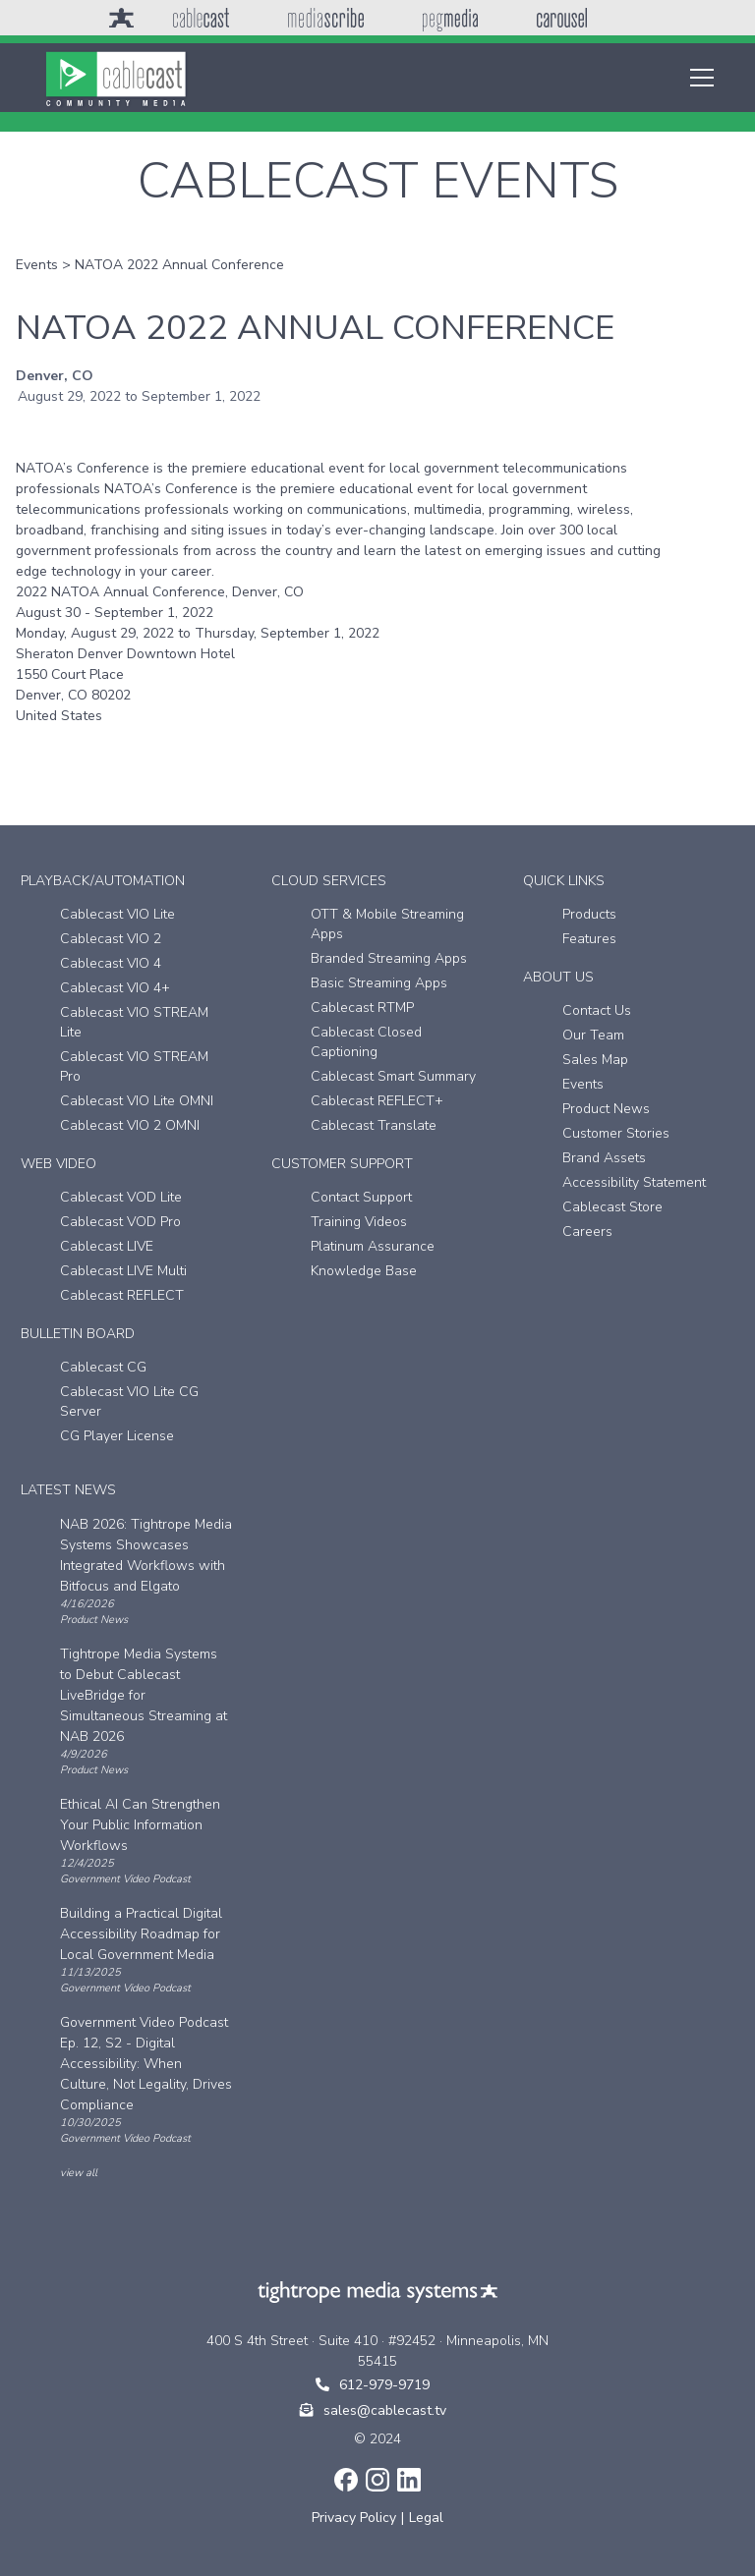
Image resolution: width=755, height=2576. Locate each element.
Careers (587, 1231)
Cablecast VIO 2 (110, 938)
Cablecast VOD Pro (120, 1221)
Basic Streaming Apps (379, 983)
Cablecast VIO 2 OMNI (130, 1125)
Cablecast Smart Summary (393, 1076)
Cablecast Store (612, 1207)
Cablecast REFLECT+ (377, 1101)
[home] (116, 77)
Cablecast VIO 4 (110, 963)
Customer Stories (615, 1133)
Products (589, 914)
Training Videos (359, 1221)
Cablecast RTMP (362, 1007)
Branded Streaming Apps (389, 958)
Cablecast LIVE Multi (123, 1270)
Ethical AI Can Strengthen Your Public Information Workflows (140, 1825)
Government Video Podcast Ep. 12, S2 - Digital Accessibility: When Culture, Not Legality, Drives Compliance (146, 2063)
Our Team (593, 1035)
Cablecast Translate (373, 1125)
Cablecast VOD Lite (121, 1197)
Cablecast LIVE (106, 1246)
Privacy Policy (354, 2517)
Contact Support (361, 1197)
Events (37, 264)
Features (589, 938)
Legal (426, 2517)
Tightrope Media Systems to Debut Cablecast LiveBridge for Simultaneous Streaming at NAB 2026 (143, 1695)
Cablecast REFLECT (122, 1295)
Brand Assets (604, 1157)
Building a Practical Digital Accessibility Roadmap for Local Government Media (141, 1934)
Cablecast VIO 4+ (115, 988)
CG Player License (117, 1436)
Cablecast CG (103, 1367)
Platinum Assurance (373, 1246)
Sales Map (595, 1059)
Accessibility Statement (634, 1182)
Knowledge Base (364, 1270)
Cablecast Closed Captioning (366, 1042)
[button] (698, 77)
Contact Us (596, 1010)
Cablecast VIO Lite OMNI (136, 1101)
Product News (606, 1108)
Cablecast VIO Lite (117, 914)
